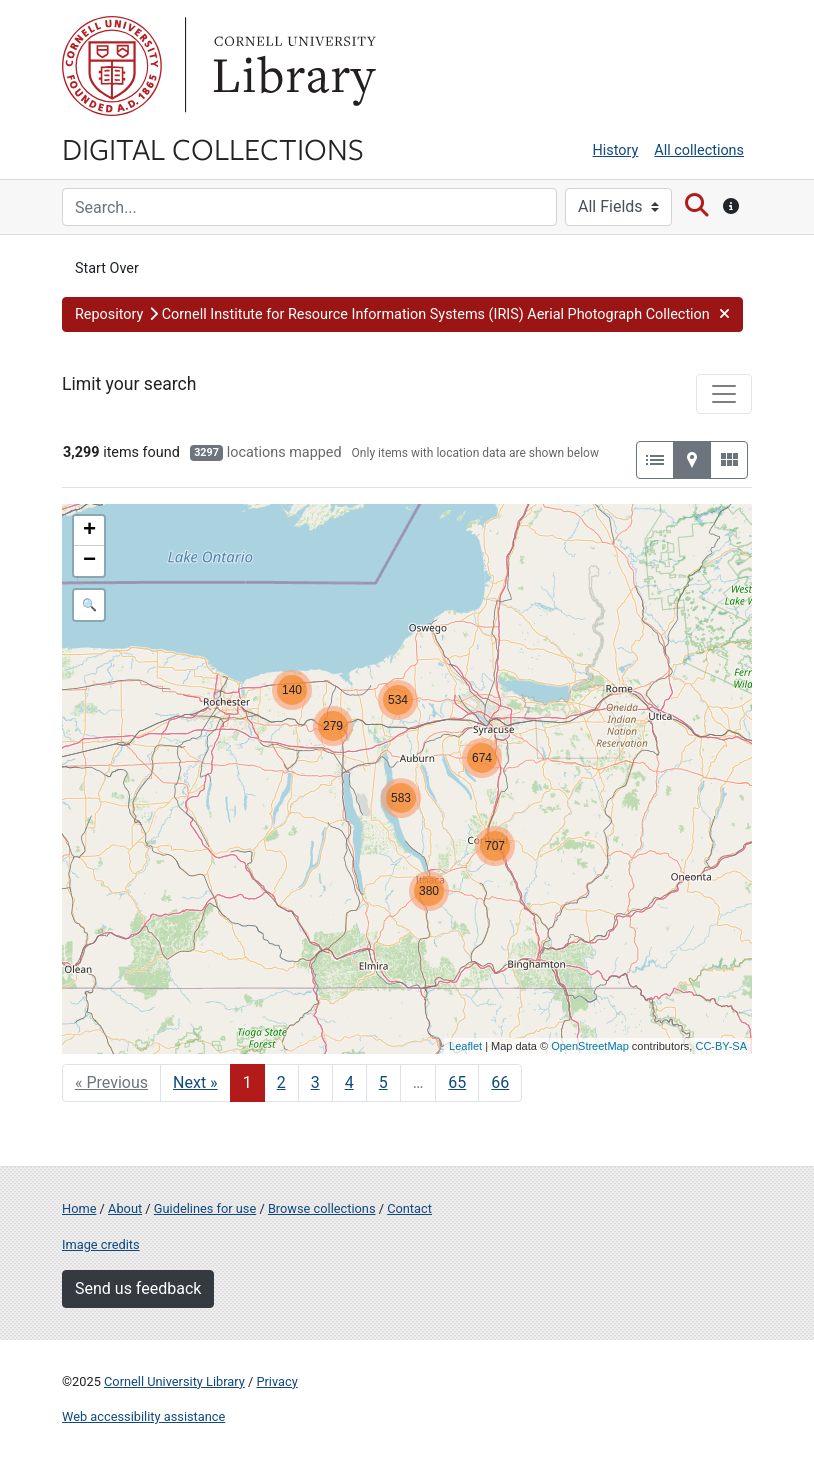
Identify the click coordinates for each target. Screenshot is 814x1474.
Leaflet (465, 1046)
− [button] (89, 561)
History (616, 150)
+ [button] (89, 531)
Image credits (101, 1244)
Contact (409, 1208)
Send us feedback (138, 1288)
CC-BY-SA (721, 1046)
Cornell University (112, 66)
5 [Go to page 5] (383, 1082)
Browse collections (322, 1208)
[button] (402, 315)
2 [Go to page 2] (281, 1082)
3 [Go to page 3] (315, 1082)
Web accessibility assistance (143, 1416)
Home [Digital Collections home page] (79, 1208)
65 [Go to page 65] (457, 1082)
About (125, 1208)
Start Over (107, 268)
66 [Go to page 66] (500, 1082)
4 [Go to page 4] (349, 1082)
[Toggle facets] (724, 394)
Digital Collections (213, 148)
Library (292, 66)
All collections (699, 150)
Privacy (276, 1381)
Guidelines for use (205, 1208)
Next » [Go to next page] (195, 1082)
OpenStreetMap (590, 1046)
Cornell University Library (174, 1381)
